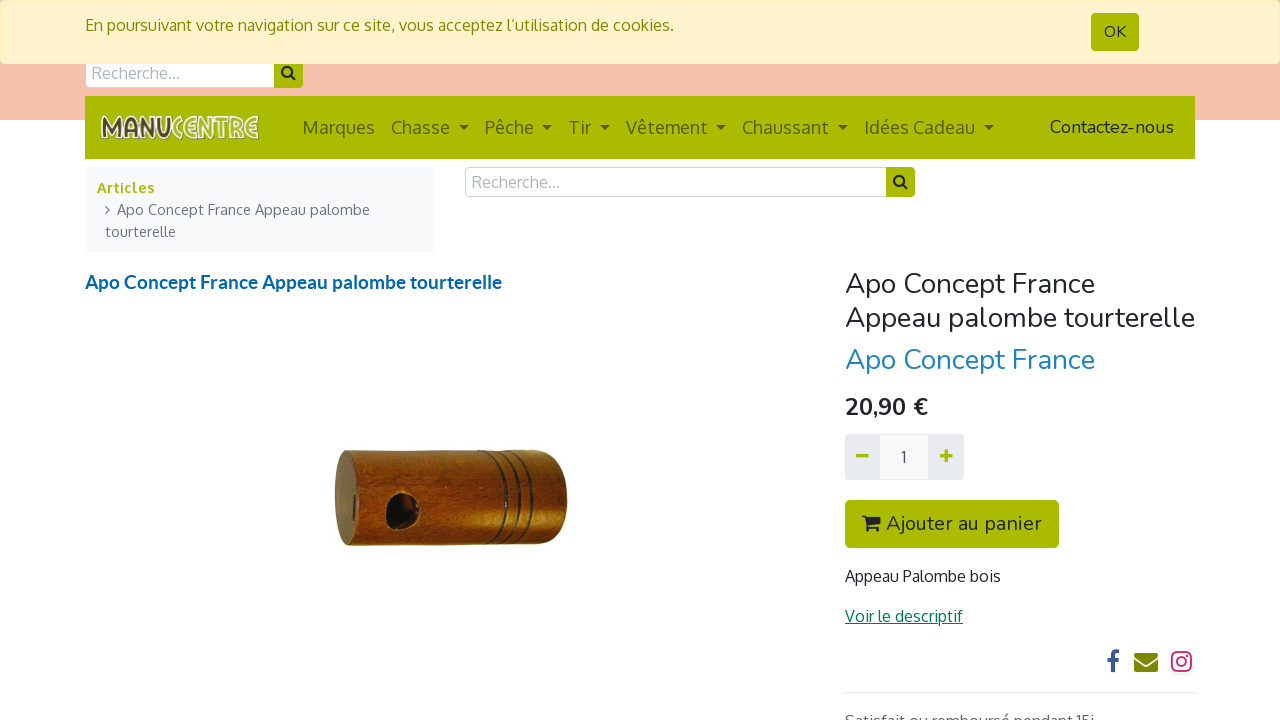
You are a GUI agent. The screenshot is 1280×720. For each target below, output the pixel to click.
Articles (125, 187)
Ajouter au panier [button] (952, 523)
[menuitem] (338, 127)
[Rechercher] (288, 73)
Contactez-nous (1112, 127)
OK (1115, 32)
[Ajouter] (945, 457)
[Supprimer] (862, 457)
